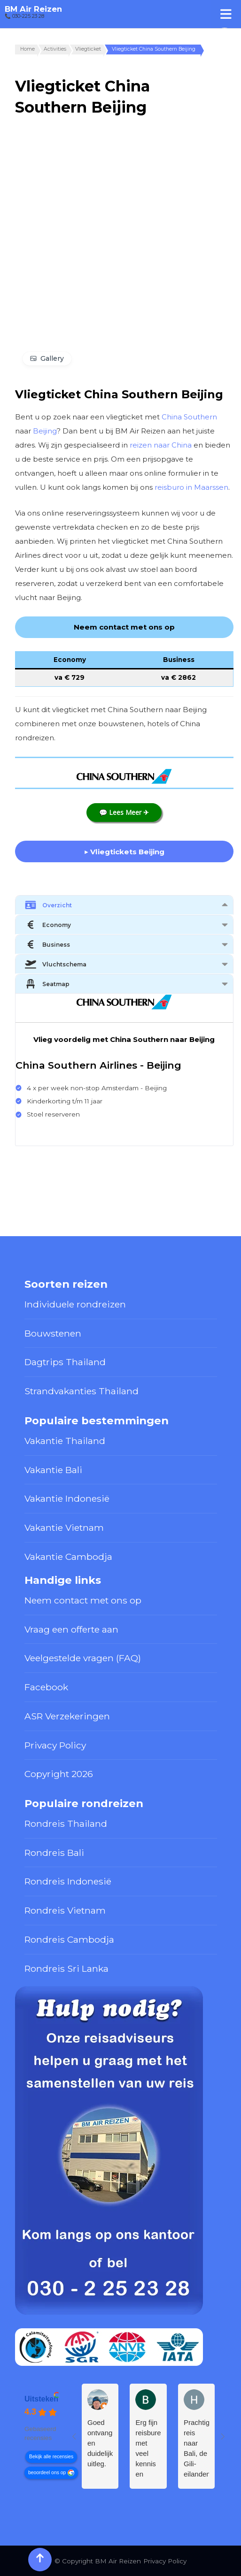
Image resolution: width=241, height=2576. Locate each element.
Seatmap (47, 983)
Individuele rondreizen (75, 1304)
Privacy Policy (55, 1745)
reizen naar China (161, 445)
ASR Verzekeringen (67, 1716)
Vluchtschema (55, 964)
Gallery (52, 358)
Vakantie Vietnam (64, 1527)
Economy (48, 924)
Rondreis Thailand (65, 1823)
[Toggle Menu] (226, 14)
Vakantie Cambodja (68, 1556)
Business (47, 944)
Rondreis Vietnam (65, 1910)
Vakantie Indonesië (66, 1498)
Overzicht (48, 905)
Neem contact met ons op (82, 1600)
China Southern (189, 416)
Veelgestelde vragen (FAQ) (82, 1658)
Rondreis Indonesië (67, 1881)
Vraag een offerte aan (71, 1629)
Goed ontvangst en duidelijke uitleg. (100, 2443)
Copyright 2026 (58, 1773)
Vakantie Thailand (64, 1440)
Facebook (46, 1687)
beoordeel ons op (47, 2472)
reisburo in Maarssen (191, 487)
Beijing (45, 430)
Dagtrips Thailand (65, 1362)
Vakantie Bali (53, 1469)
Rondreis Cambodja (69, 1939)
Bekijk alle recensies (51, 2456)
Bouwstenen (52, 1333)
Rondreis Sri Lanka (66, 1968)
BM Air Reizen (33, 9)
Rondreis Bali (54, 1852)
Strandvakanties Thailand (81, 1391)
